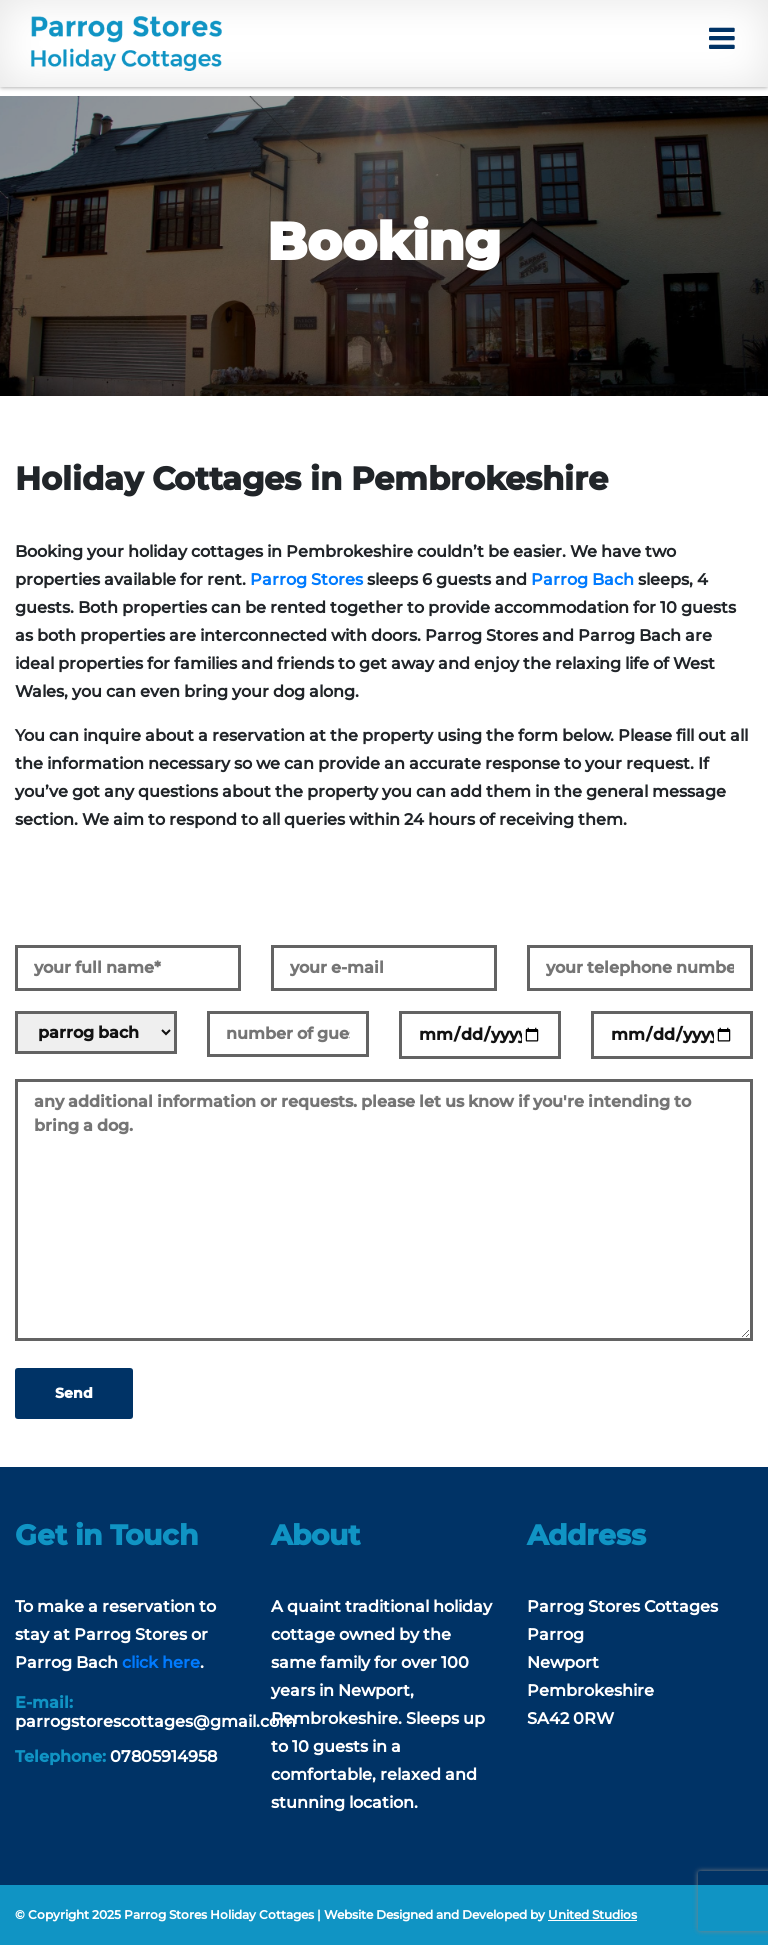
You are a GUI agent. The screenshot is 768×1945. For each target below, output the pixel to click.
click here (161, 1662)
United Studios (592, 1914)
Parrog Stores (306, 579)
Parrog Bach (582, 579)
